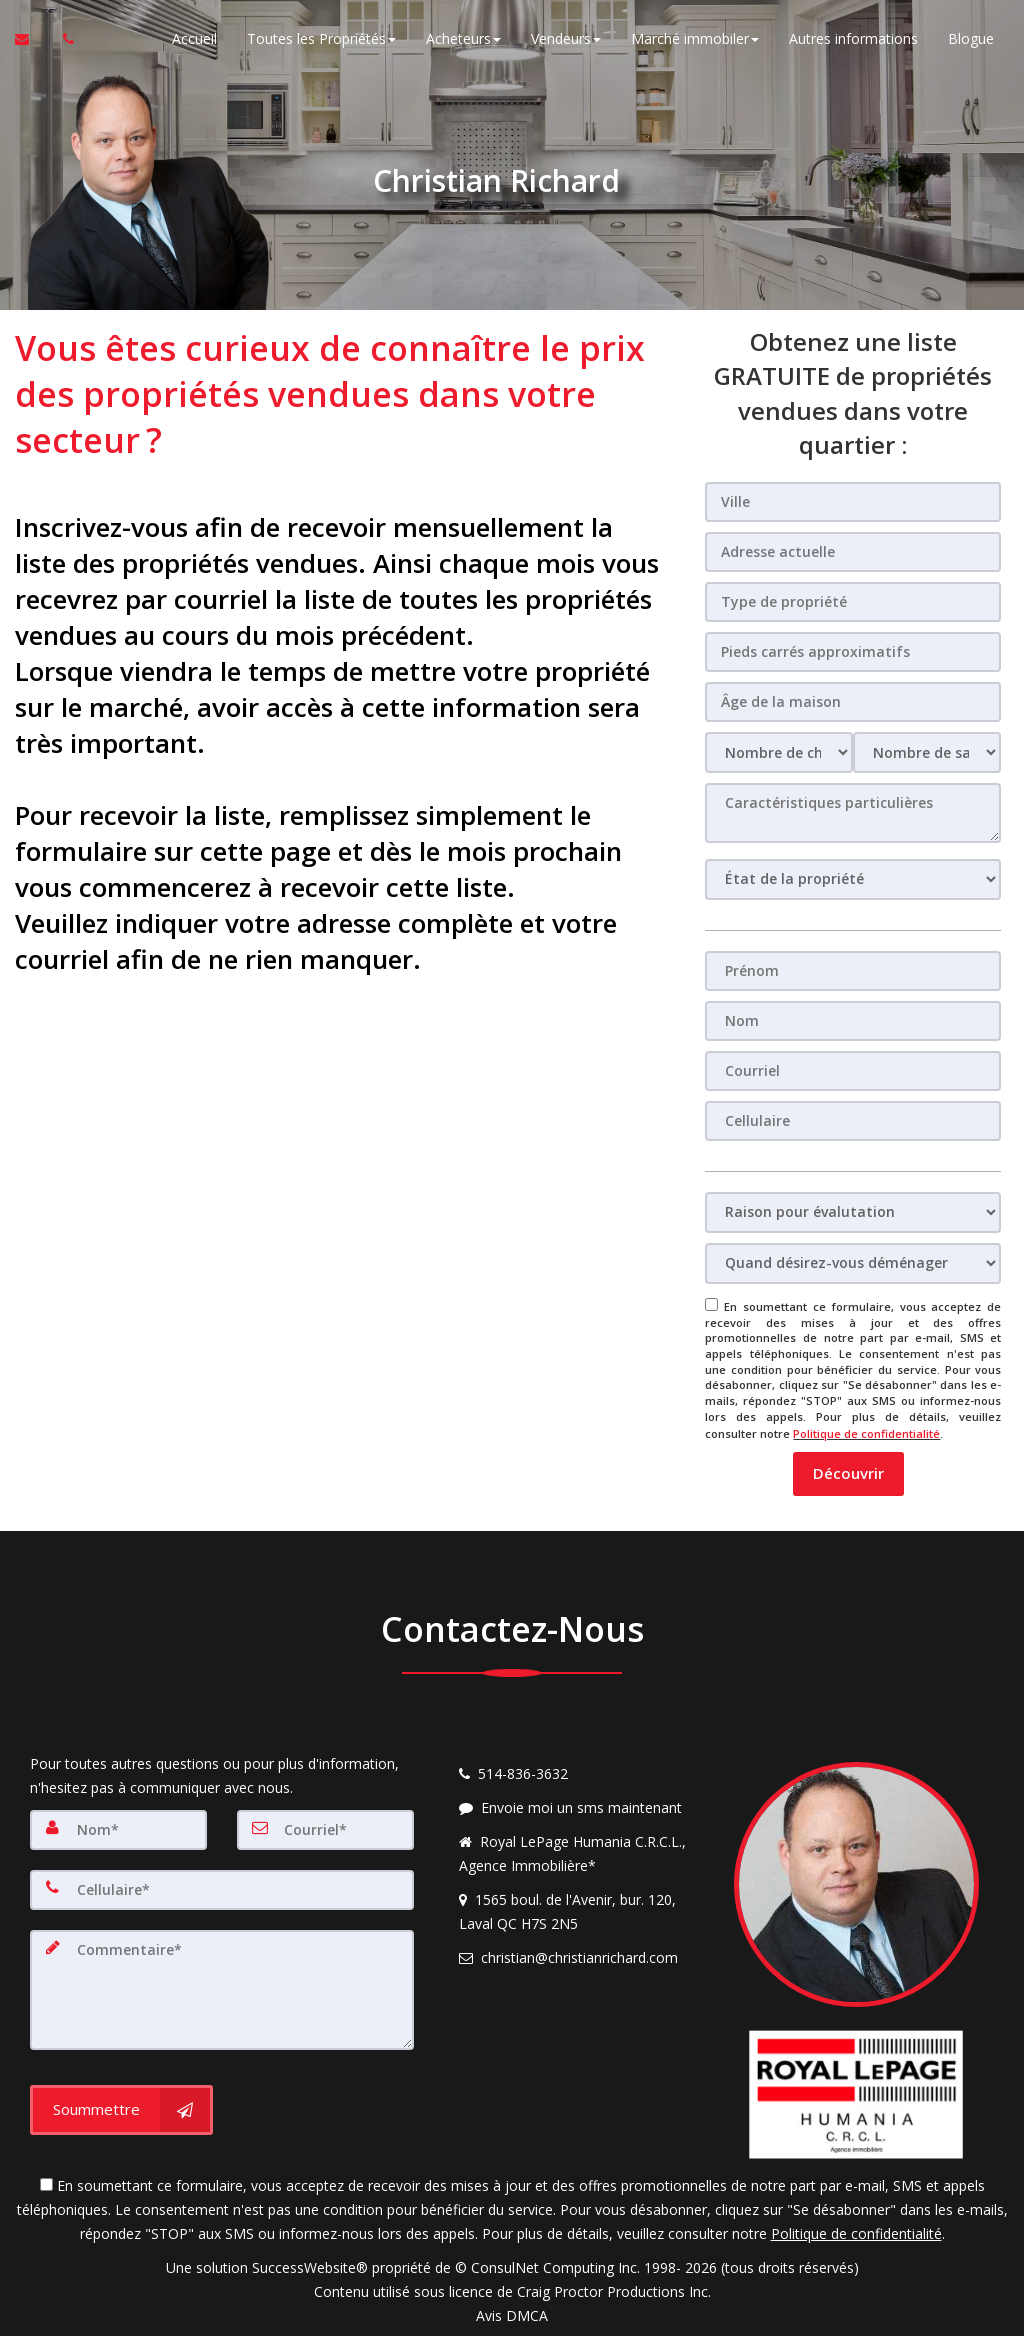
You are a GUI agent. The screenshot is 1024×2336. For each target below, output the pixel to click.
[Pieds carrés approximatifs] (853, 652)
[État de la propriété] (853, 879)
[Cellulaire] (853, 1121)
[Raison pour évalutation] (853, 1212)
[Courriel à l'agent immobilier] (31, 40)
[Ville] (853, 502)
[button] (848, 1471)
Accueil (194, 39)
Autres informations (853, 39)
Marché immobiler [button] (695, 39)
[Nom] (853, 1021)
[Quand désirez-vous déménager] (853, 1263)
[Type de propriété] (853, 602)
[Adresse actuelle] (853, 552)
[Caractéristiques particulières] (853, 813)
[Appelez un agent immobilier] (63, 40)
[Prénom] (853, 971)
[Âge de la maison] (853, 702)
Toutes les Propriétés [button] (321, 39)
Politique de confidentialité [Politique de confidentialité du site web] (866, 1432)
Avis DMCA (512, 2313)
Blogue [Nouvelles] (971, 39)
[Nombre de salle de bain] (927, 752)
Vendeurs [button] (566, 39)
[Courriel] (853, 1071)
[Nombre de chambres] (779, 752)
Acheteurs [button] (463, 39)
